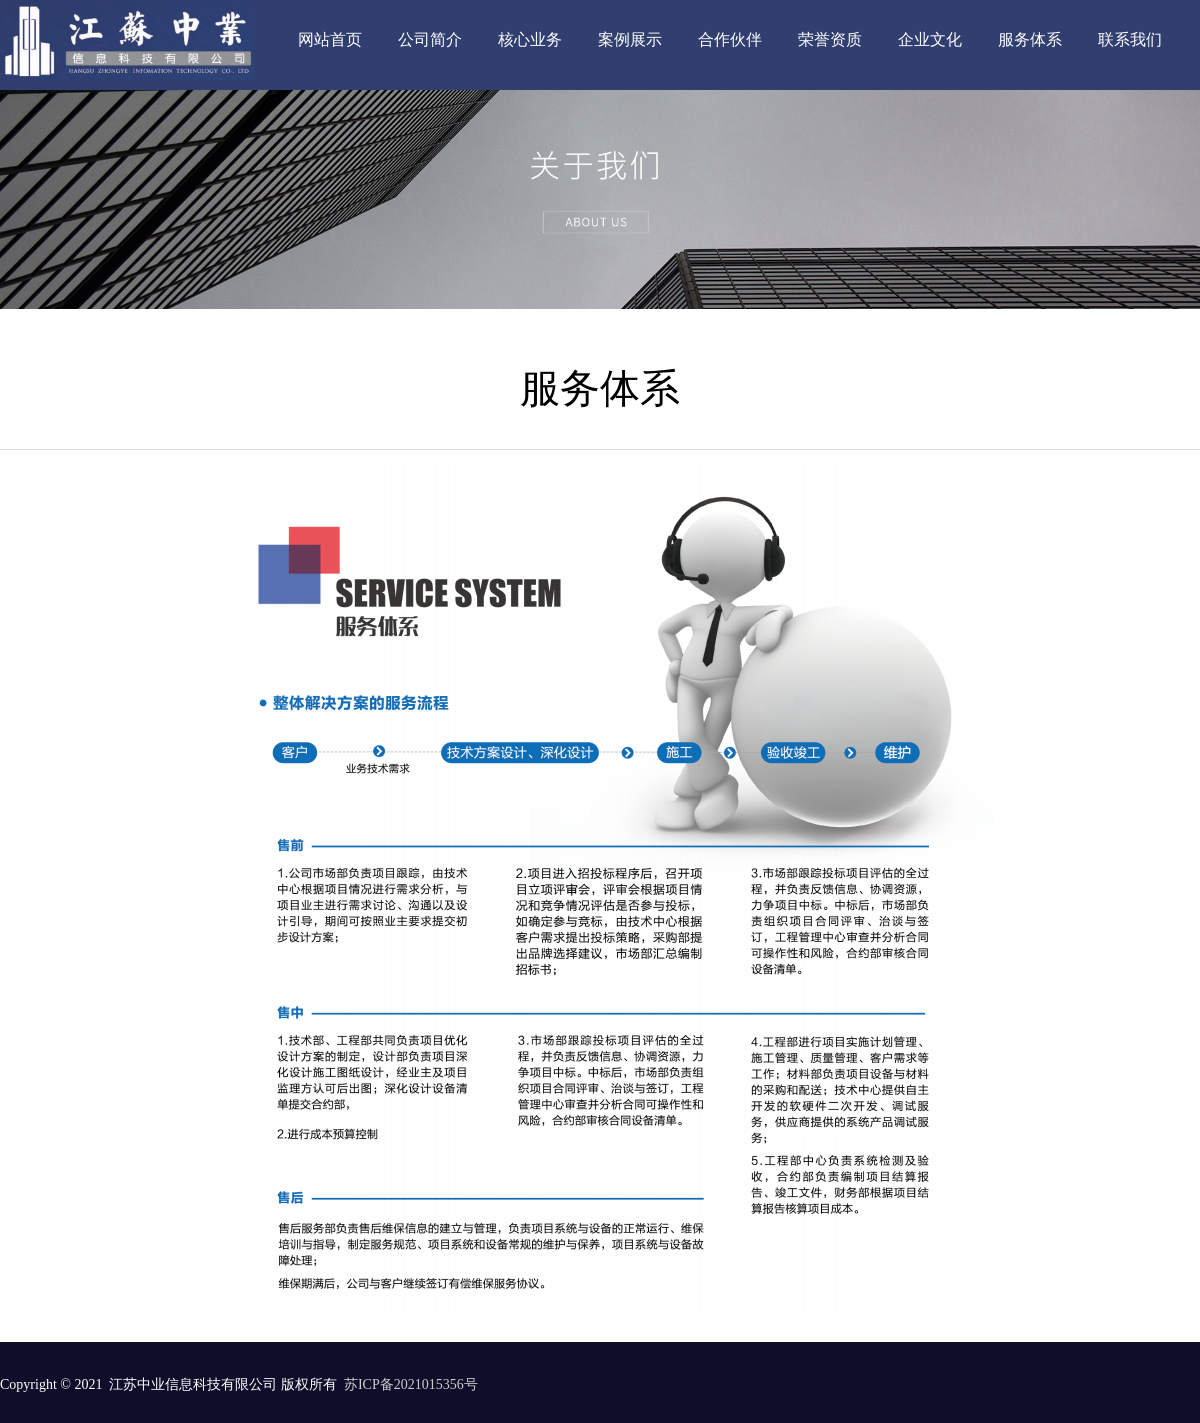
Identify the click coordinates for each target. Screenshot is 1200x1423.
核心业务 (530, 39)
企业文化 (930, 39)
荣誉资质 (830, 39)
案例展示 (630, 39)
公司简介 (430, 39)
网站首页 (330, 39)
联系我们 (1130, 39)
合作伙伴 (730, 39)
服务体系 (1030, 39)
